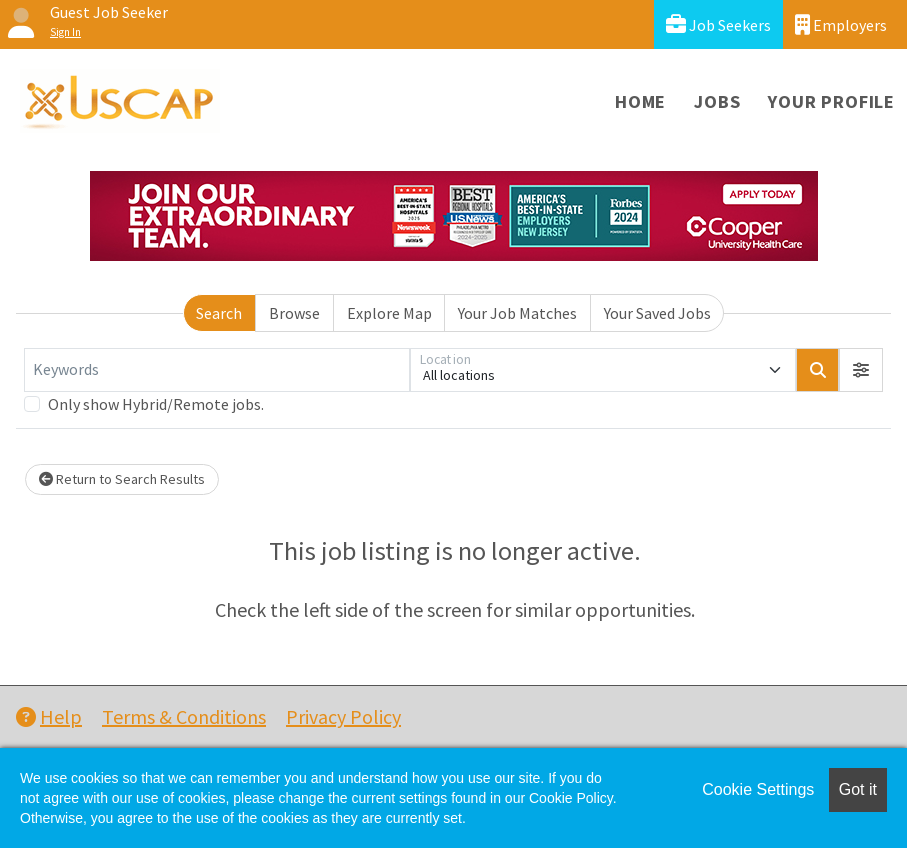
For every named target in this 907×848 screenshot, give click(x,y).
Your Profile (831, 101)
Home (640, 101)
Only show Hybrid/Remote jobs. (156, 404)
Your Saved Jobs (657, 313)
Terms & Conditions (184, 716)
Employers (841, 24)
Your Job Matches (517, 313)
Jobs (717, 101)
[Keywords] (217, 370)
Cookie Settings (758, 789)
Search (219, 313)
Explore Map (389, 313)
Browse (294, 313)
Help (49, 716)
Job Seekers (718, 24)
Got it (858, 789)
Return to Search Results (122, 479)
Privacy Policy (343, 716)
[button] (861, 370)
